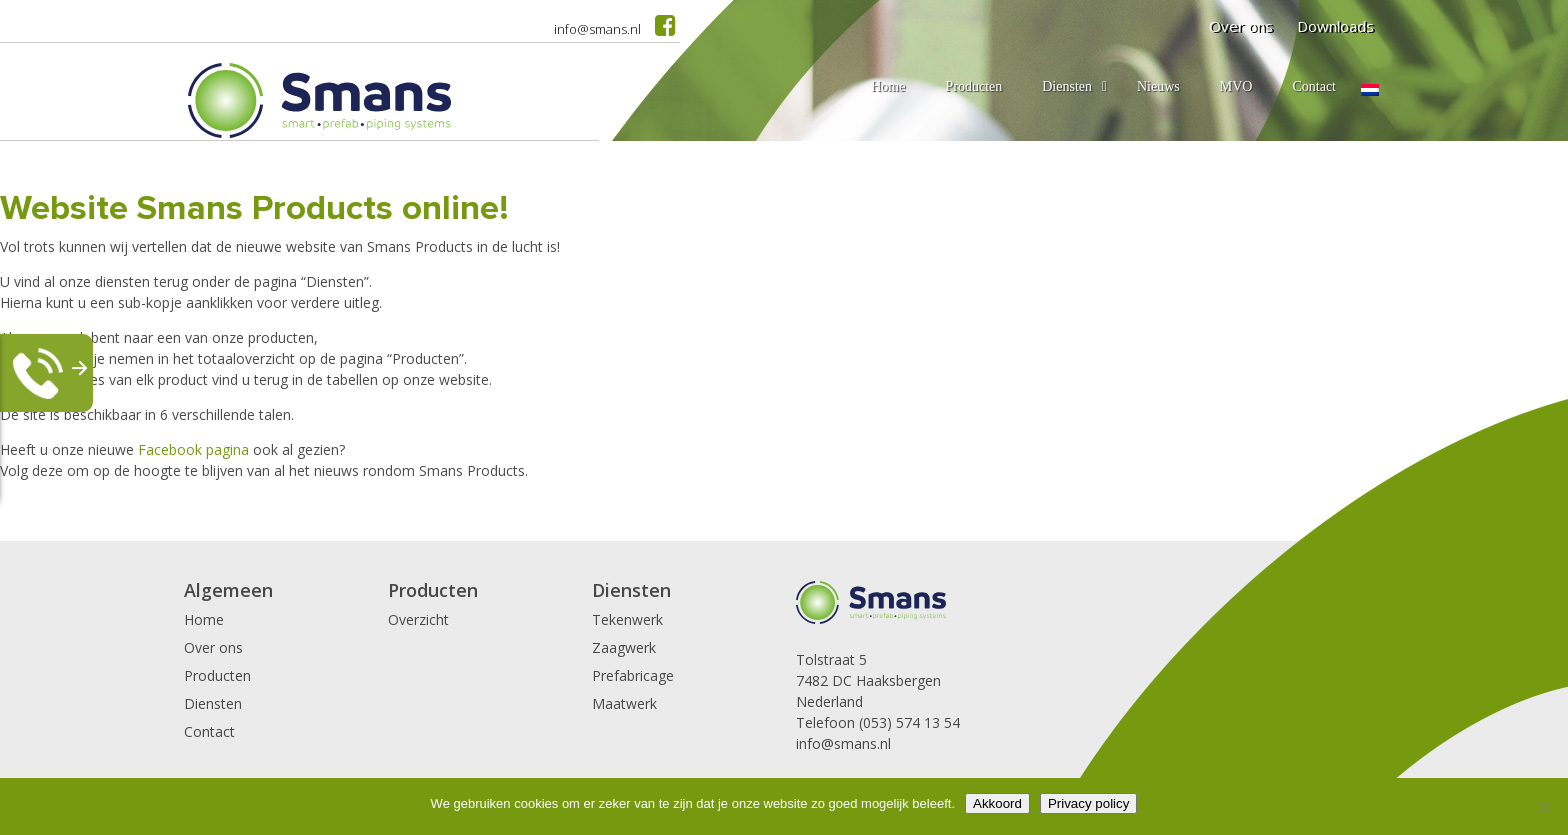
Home (204, 619)
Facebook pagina (193, 449)
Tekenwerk (627, 619)
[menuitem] (1370, 90)
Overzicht (418, 619)
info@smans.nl (597, 29)
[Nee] (1543, 807)
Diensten (213, 703)
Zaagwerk (624, 647)
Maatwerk (624, 703)
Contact (209, 731)
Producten (217, 675)
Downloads (1335, 26)
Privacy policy (1088, 803)
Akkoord (997, 803)
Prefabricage (633, 675)
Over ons (1241, 26)
